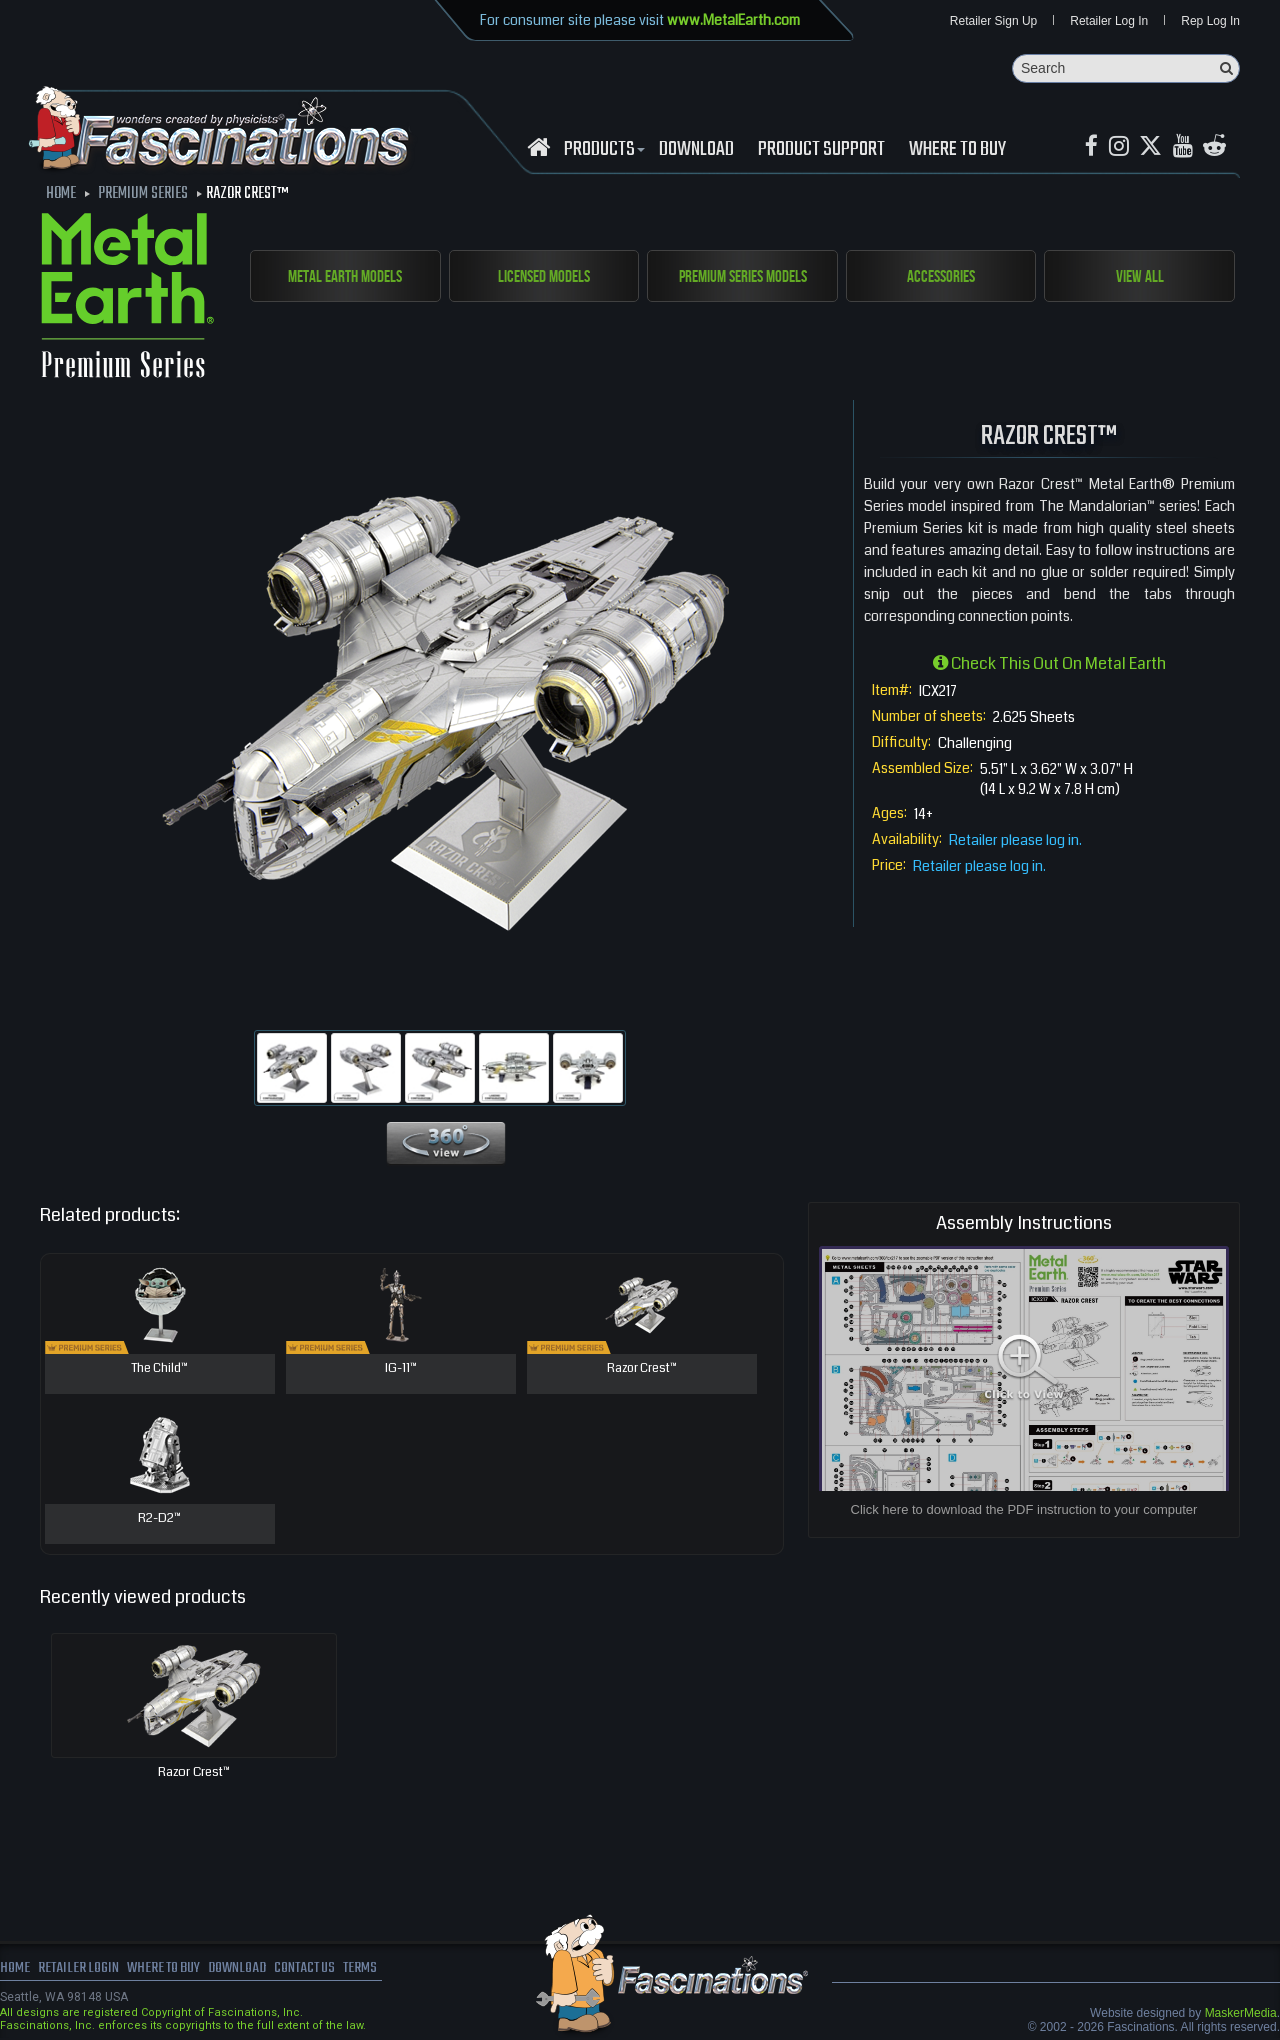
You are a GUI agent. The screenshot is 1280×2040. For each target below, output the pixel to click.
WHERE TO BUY (957, 151)
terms (376, 1970)
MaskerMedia (1241, 2014)
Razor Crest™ (642, 1370)
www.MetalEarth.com (733, 20)
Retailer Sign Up (993, 22)
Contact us (317, 1970)
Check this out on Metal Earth (1049, 664)
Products (602, 151)
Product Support (821, 151)
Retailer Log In (1109, 22)
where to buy (169, 1970)
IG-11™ (401, 1370)
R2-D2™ (159, 1520)
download (696, 151)
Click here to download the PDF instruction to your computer (1024, 1510)
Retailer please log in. (1015, 841)
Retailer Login (79, 1970)
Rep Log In (1210, 22)
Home (15, 1970)
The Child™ (159, 1370)
